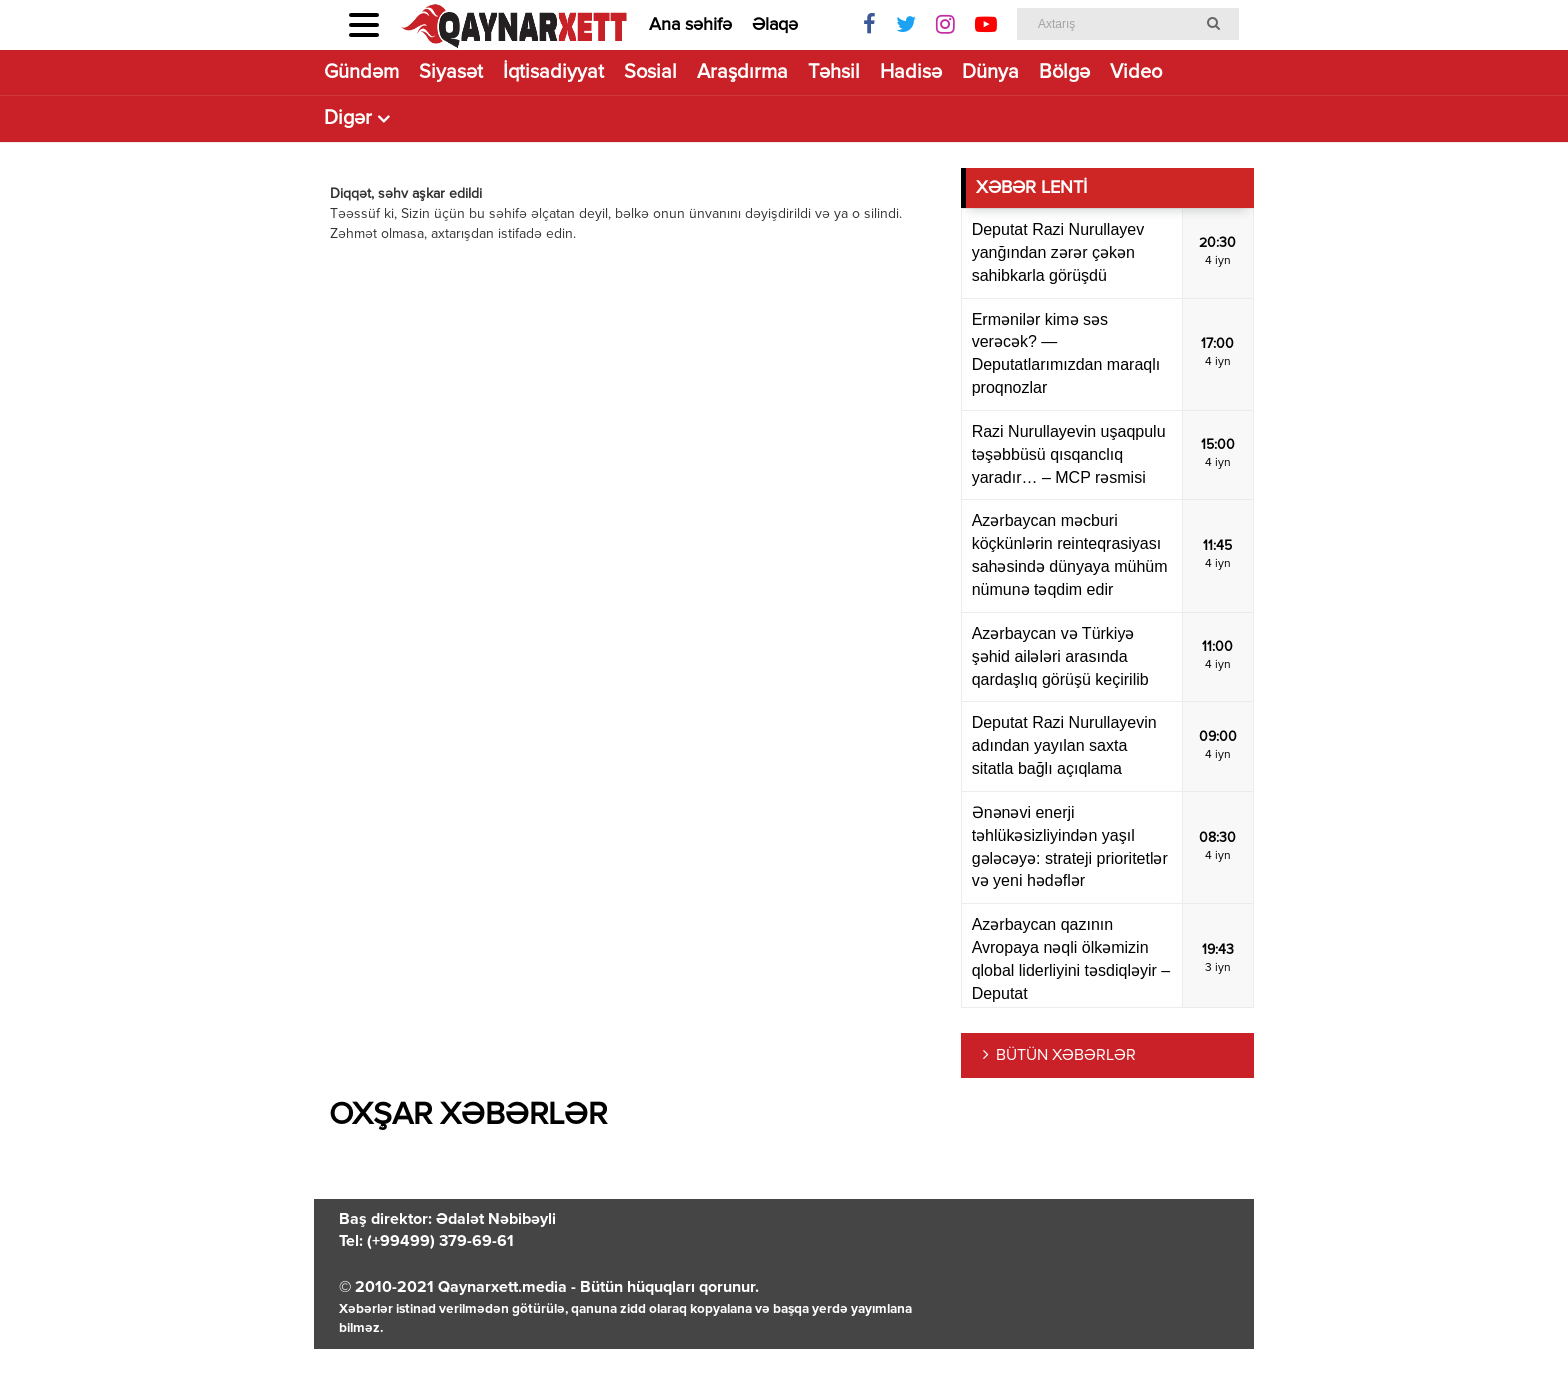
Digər (348, 118)
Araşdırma (742, 72)
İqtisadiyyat (553, 72)
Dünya (990, 72)
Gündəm (361, 72)
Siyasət (451, 72)
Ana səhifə (690, 25)
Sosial (650, 72)
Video (1136, 72)
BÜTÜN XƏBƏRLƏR (1066, 1056)
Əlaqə (775, 25)
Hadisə (911, 72)
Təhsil (834, 72)
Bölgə (1064, 72)
